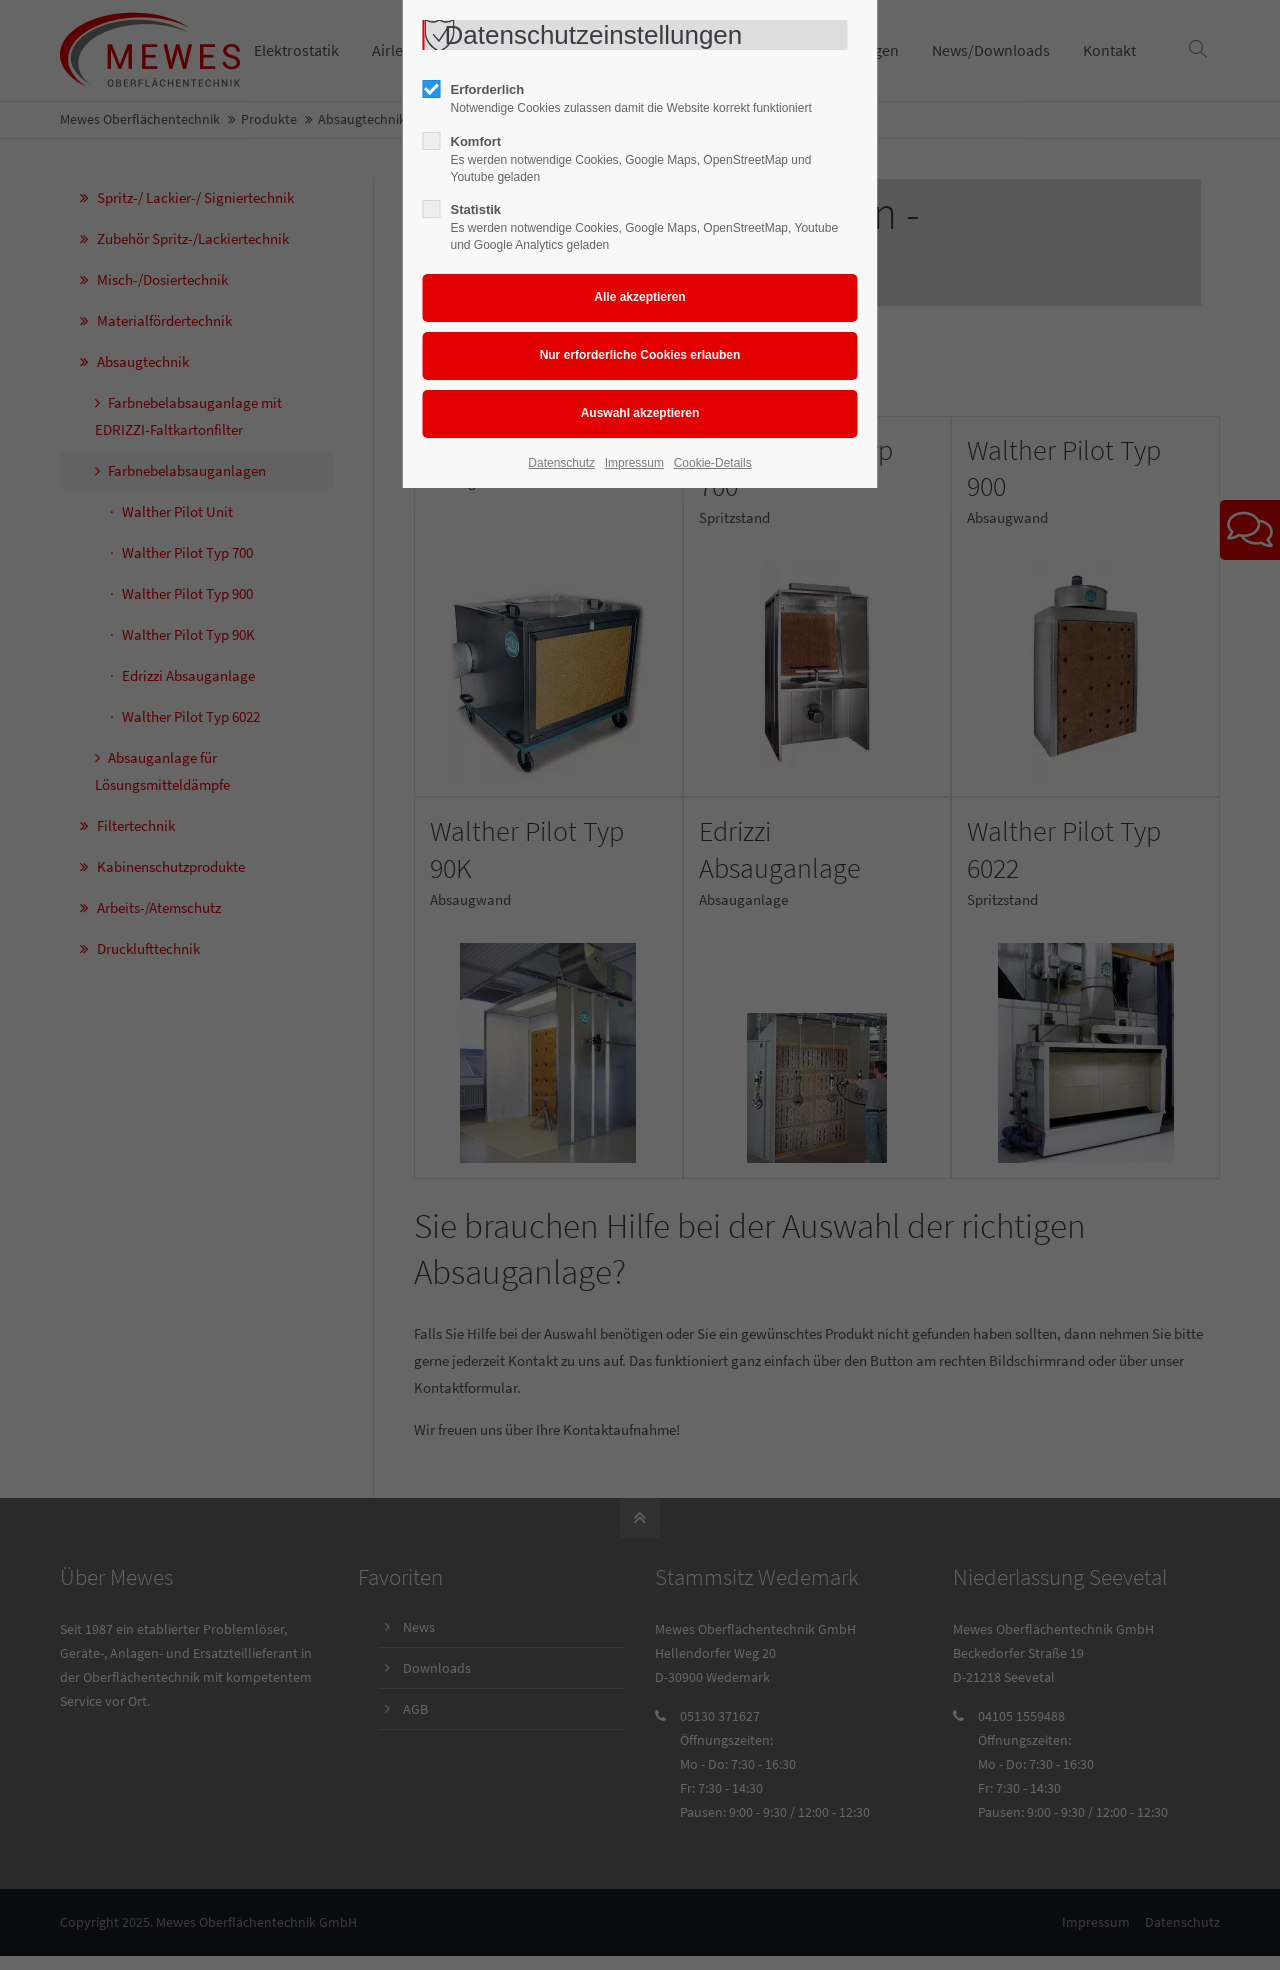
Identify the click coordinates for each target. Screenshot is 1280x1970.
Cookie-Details (713, 463)
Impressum (634, 463)
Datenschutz (561, 463)
